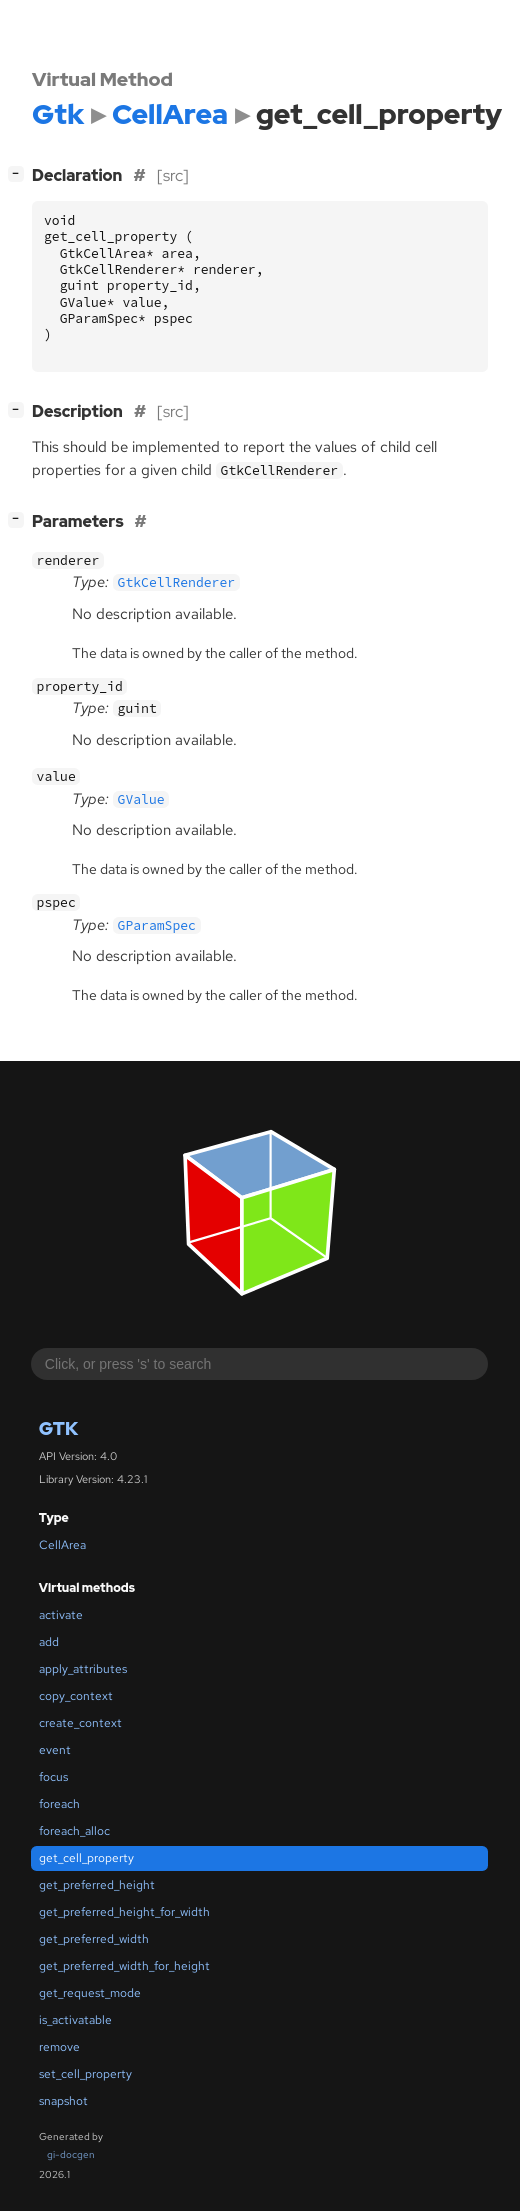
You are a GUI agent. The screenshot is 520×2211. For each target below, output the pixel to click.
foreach (59, 1804)
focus (53, 1777)
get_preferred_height (97, 1885)
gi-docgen (71, 2154)
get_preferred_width (94, 1939)
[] (20, 173)
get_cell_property (86, 1858)
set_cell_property (85, 2074)
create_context (80, 1723)
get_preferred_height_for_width (124, 1912)
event (55, 1750)
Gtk (58, 1428)
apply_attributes (83, 1669)
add (49, 1642)
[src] (173, 175)
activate (61, 1615)
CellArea (62, 1545)
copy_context (76, 1696)
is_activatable (75, 2020)
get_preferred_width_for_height (124, 1966)
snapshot (63, 2101)
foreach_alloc (74, 1831)
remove (59, 2047)
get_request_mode (90, 1993)
